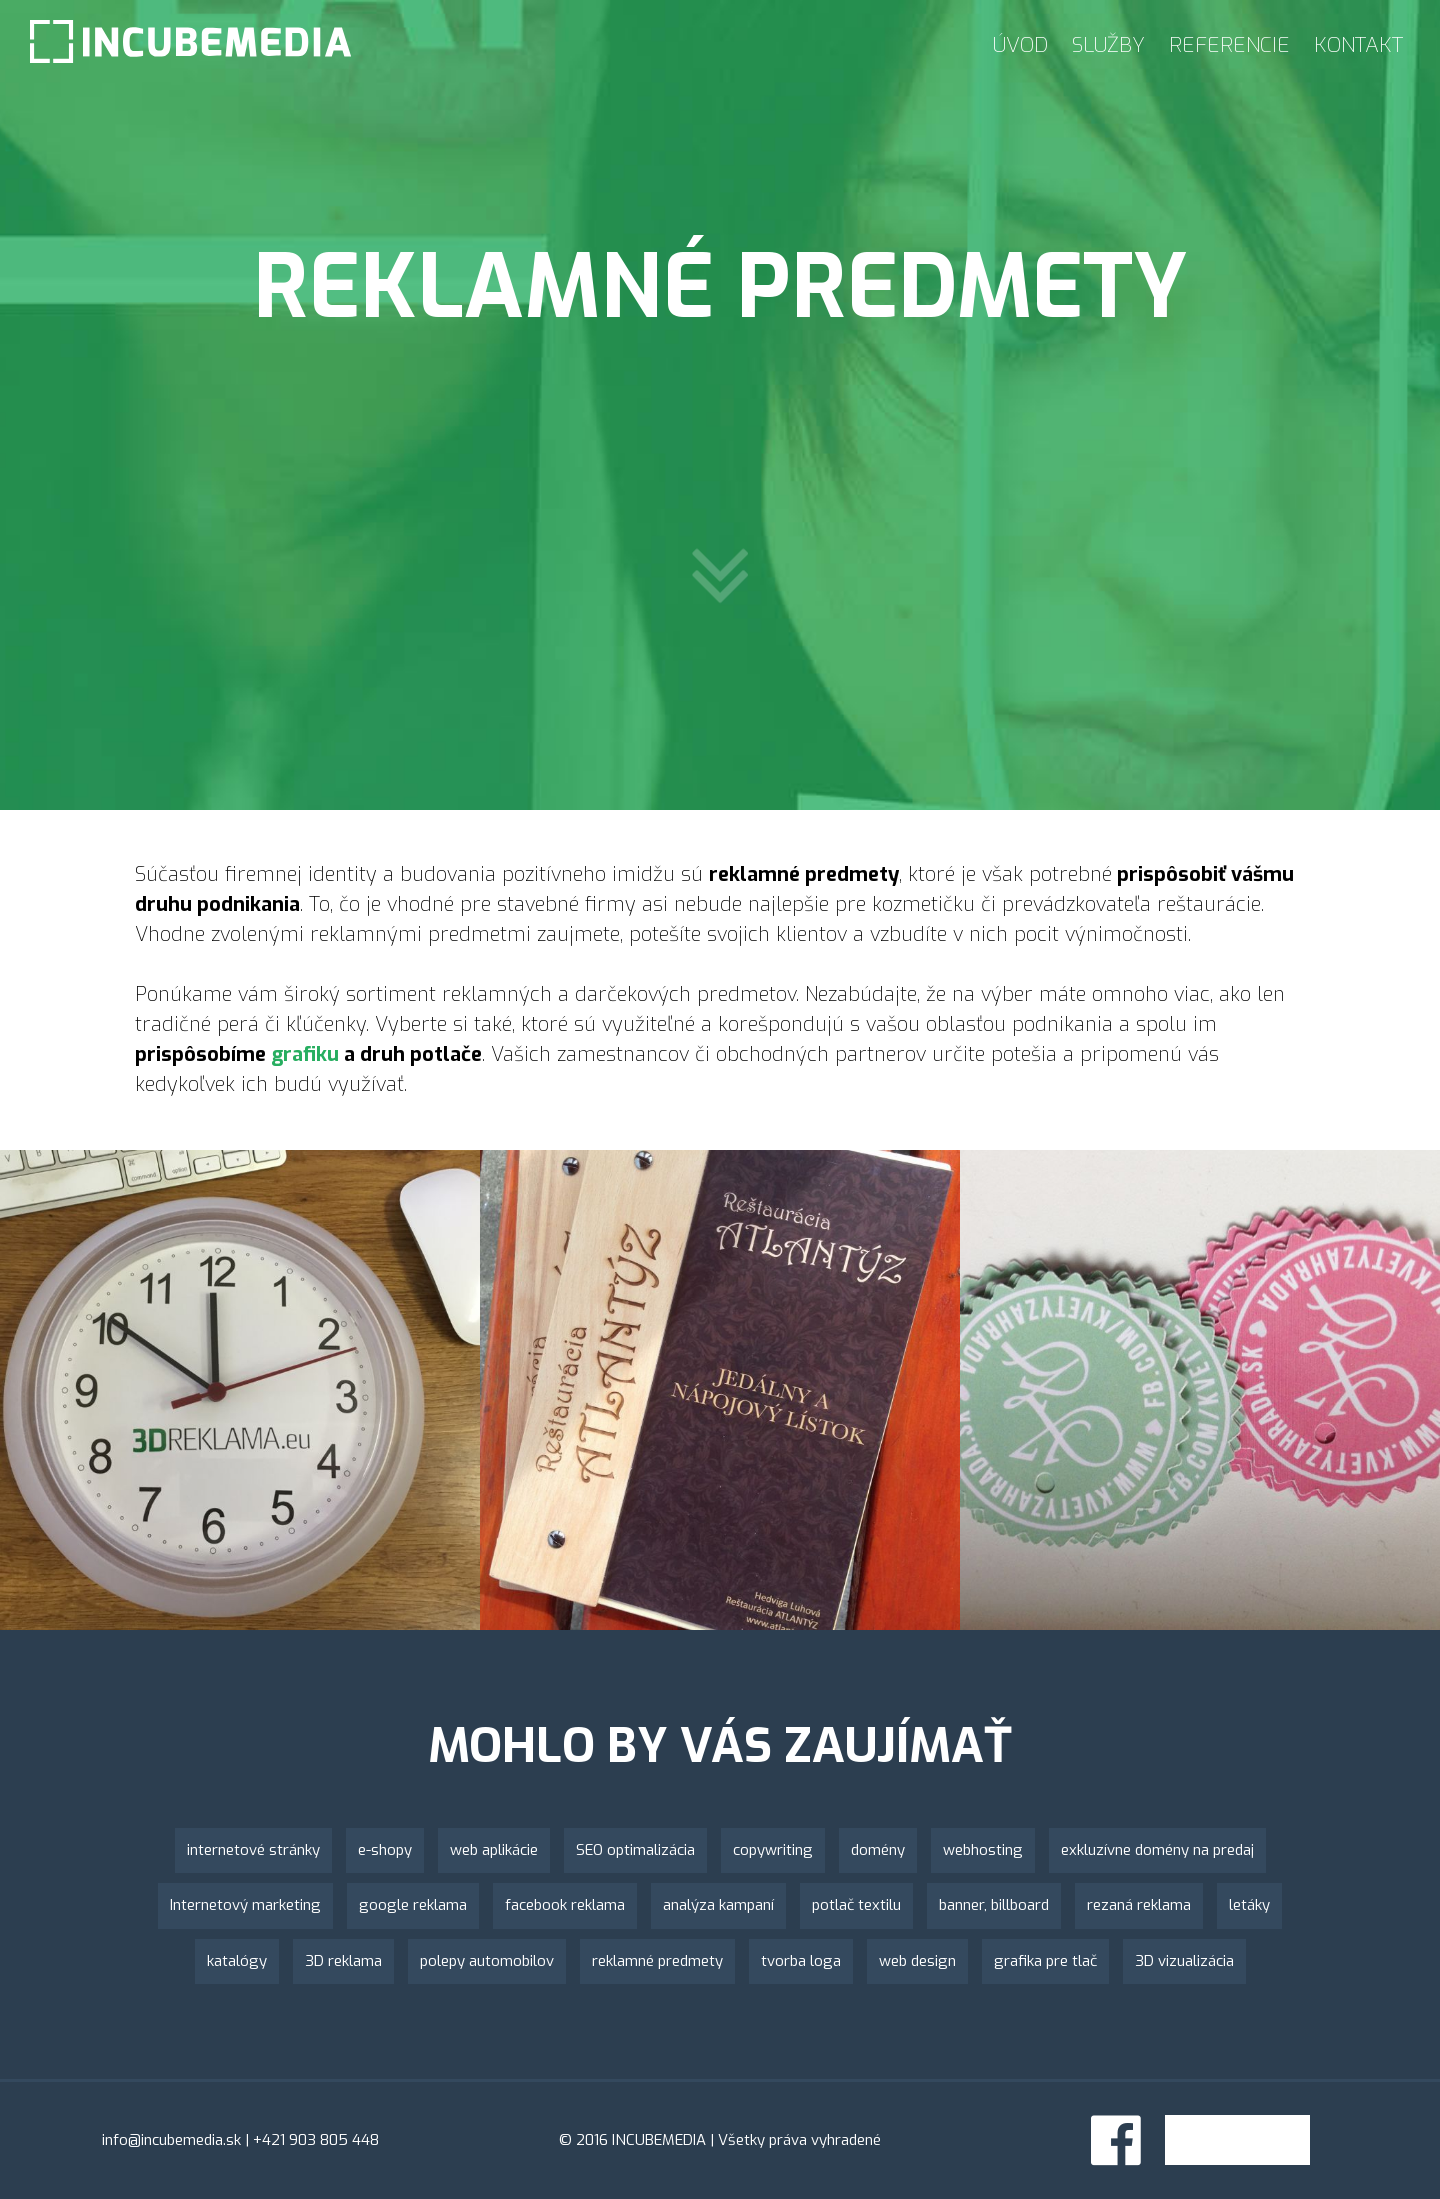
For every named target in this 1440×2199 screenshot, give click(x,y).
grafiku (305, 1054)
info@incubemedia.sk (171, 2140)
